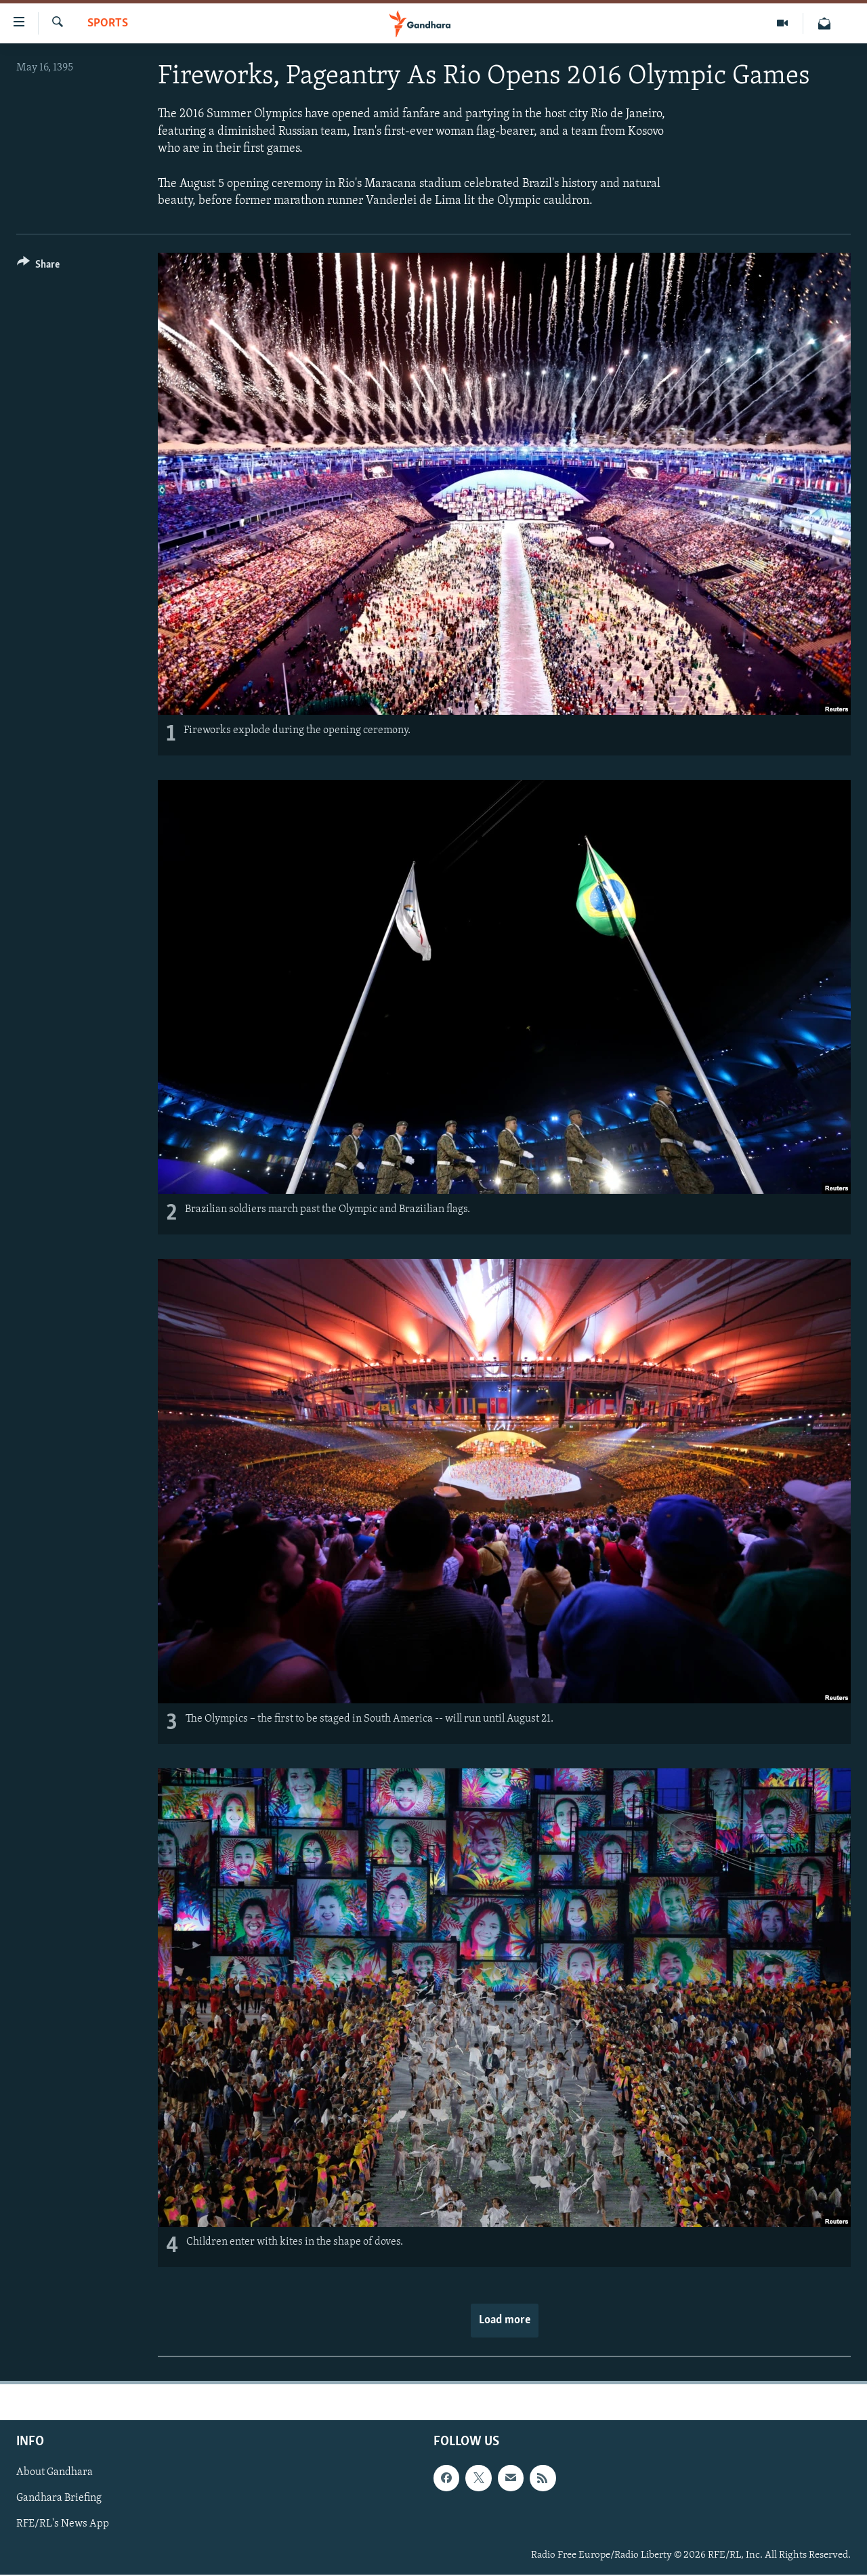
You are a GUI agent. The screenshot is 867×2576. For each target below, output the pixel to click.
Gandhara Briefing (59, 2498)
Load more (504, 2320)
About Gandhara (54, 2472)
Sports (107, 23)
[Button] (38, 267)
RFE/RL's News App (62, 2523)
